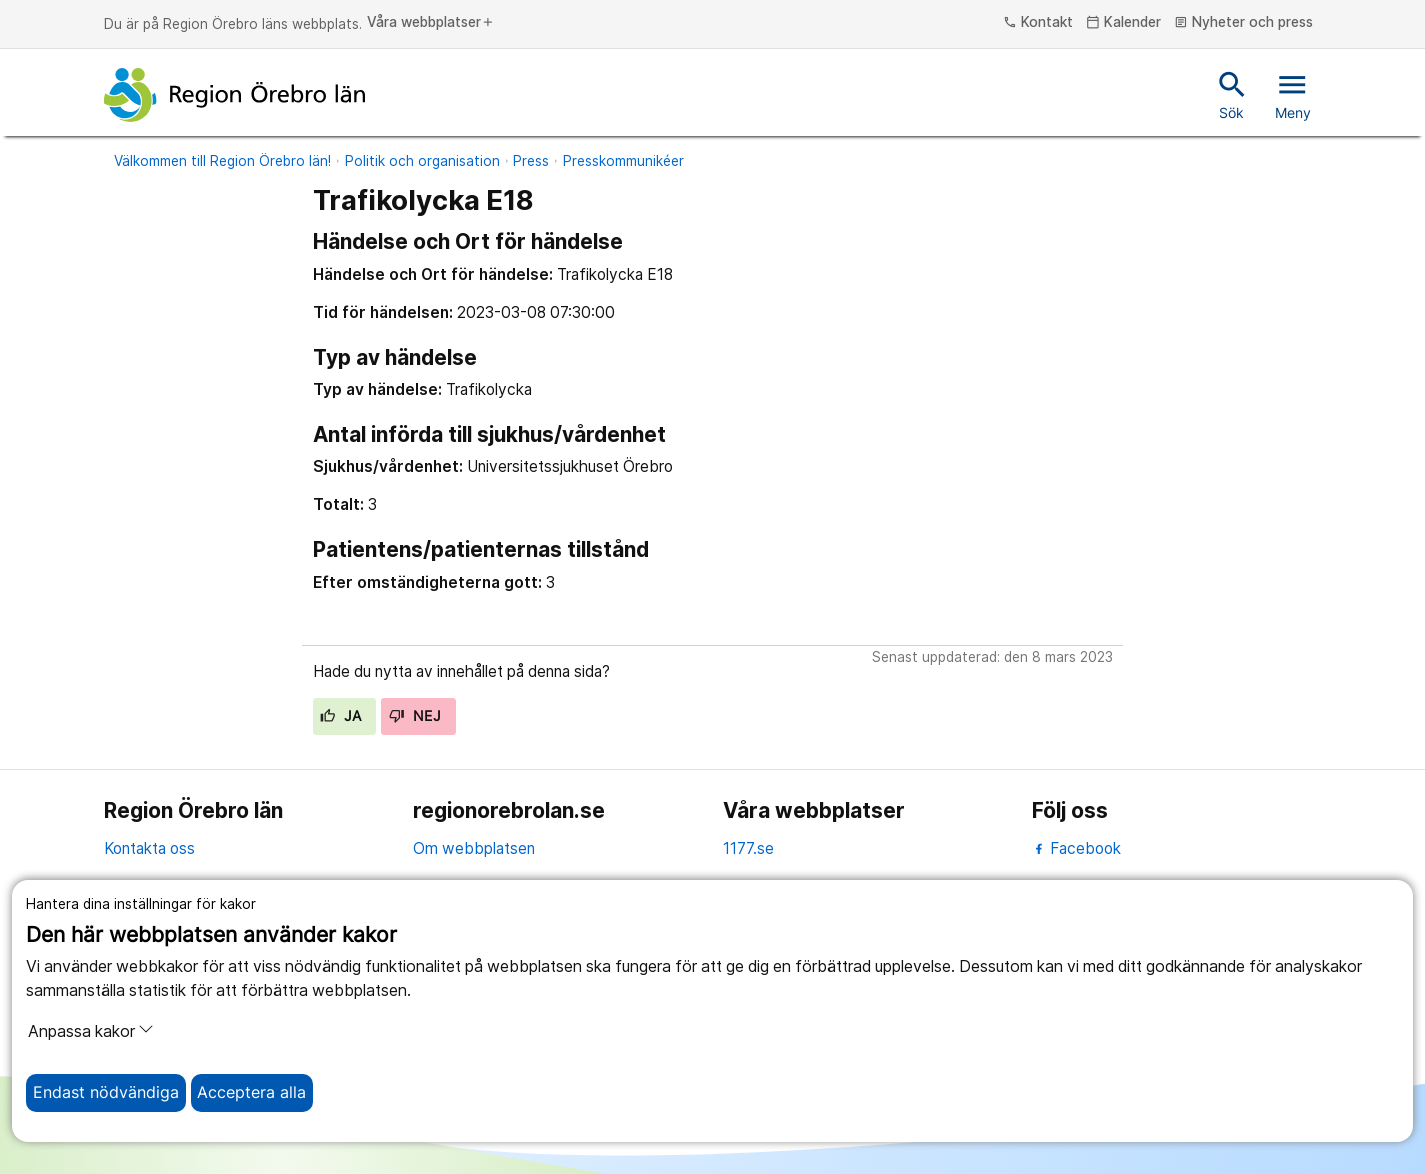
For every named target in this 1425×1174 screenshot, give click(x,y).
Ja (340, 716)
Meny (1293, 94)
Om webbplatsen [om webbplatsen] (474, 848)
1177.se (748, 848)
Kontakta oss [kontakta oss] (149, 848)
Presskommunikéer (623, 161)
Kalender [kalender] (1123, 23)
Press (531, 161)
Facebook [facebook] (1076, 848)
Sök (1232, 94)
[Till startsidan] (235, 95)
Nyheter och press (1243, 23)
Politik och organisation (422, 161)
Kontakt (1038, 23)
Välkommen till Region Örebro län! (222, 161)
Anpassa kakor (91, 1031)
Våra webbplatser (431, 23)
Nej (415, 716)
